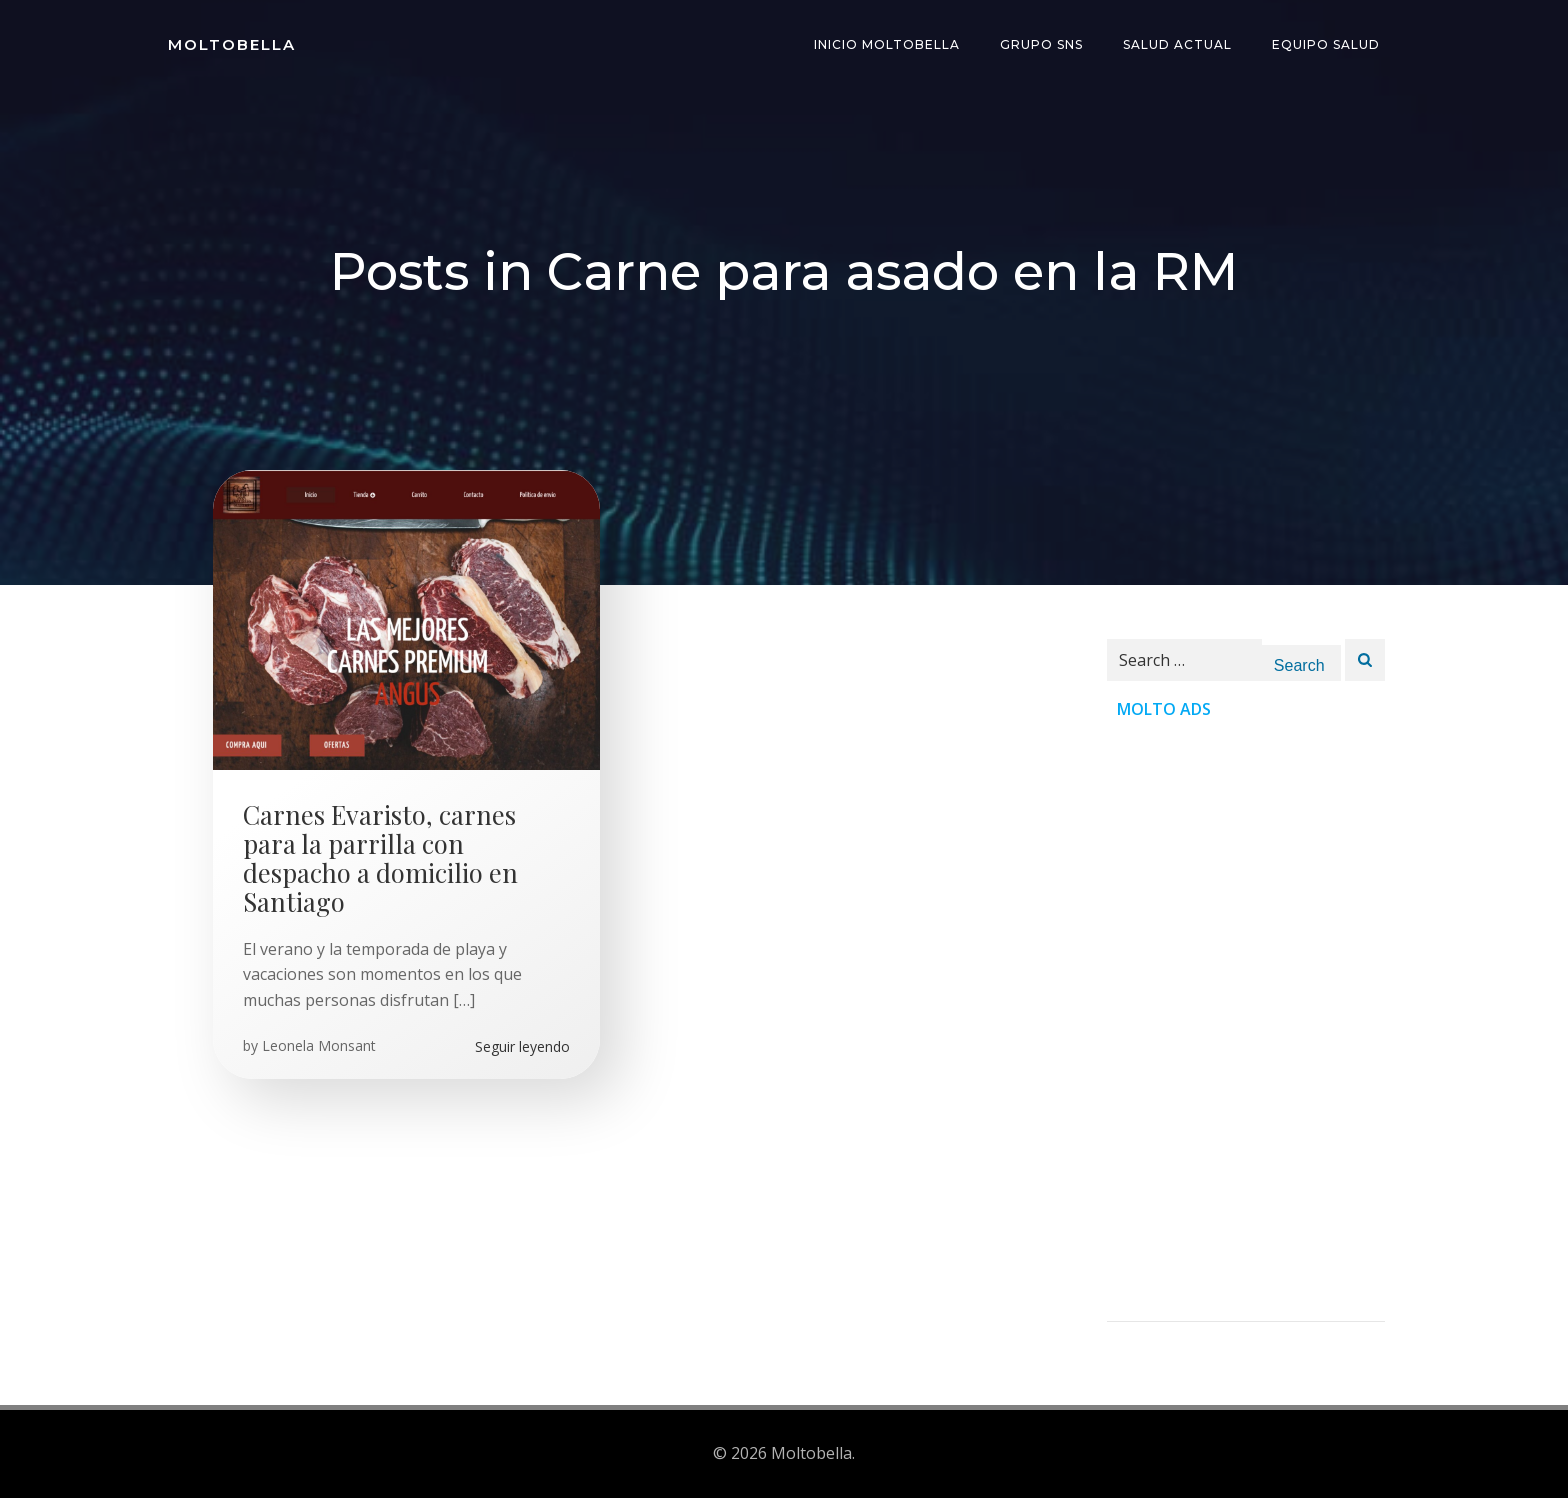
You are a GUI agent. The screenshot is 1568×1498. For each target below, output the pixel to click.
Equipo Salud (1326, 44)
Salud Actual (1177, 44)
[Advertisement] (1246, 1021)
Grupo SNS (1041, 44)
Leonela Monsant (319, 1045)
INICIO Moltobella (887, 44)
